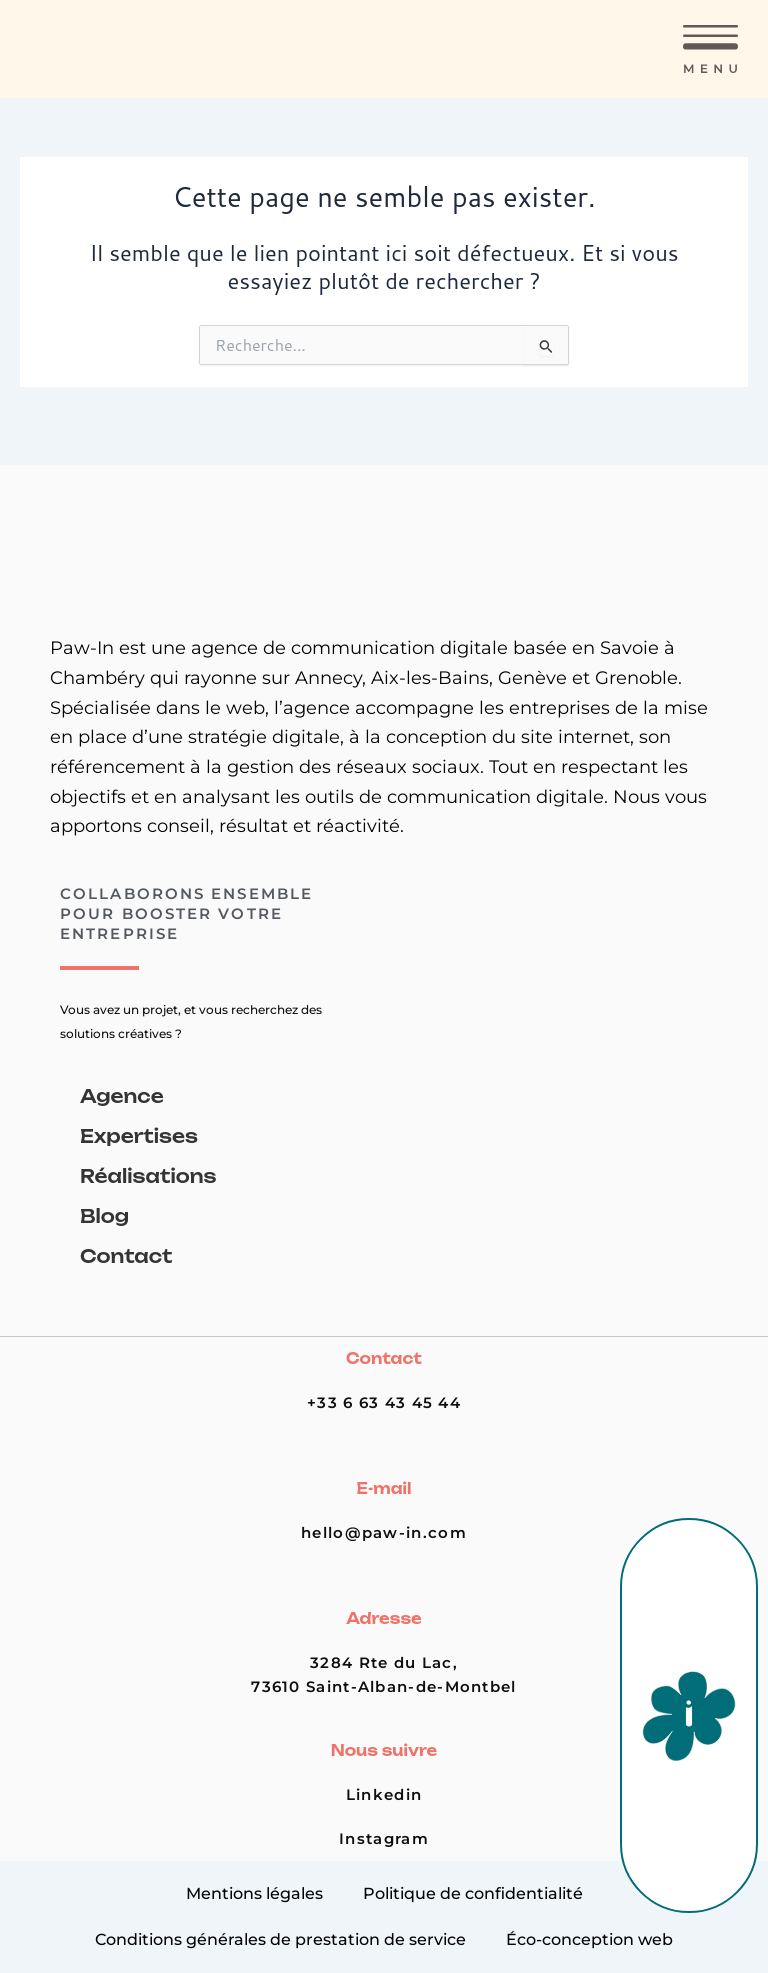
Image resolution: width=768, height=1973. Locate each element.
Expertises (139, 1136)
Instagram (384, 1839)
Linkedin (384, 1795)
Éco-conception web (589, 1939)
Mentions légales (254, 1893)
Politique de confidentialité (473, 1893)
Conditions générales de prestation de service (280, 1939)
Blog (104, 1216)
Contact (126, 1256)
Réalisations (148, 1176)
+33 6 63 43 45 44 (384, 1403)
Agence (122, 1096)
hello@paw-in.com (384, 1533)
